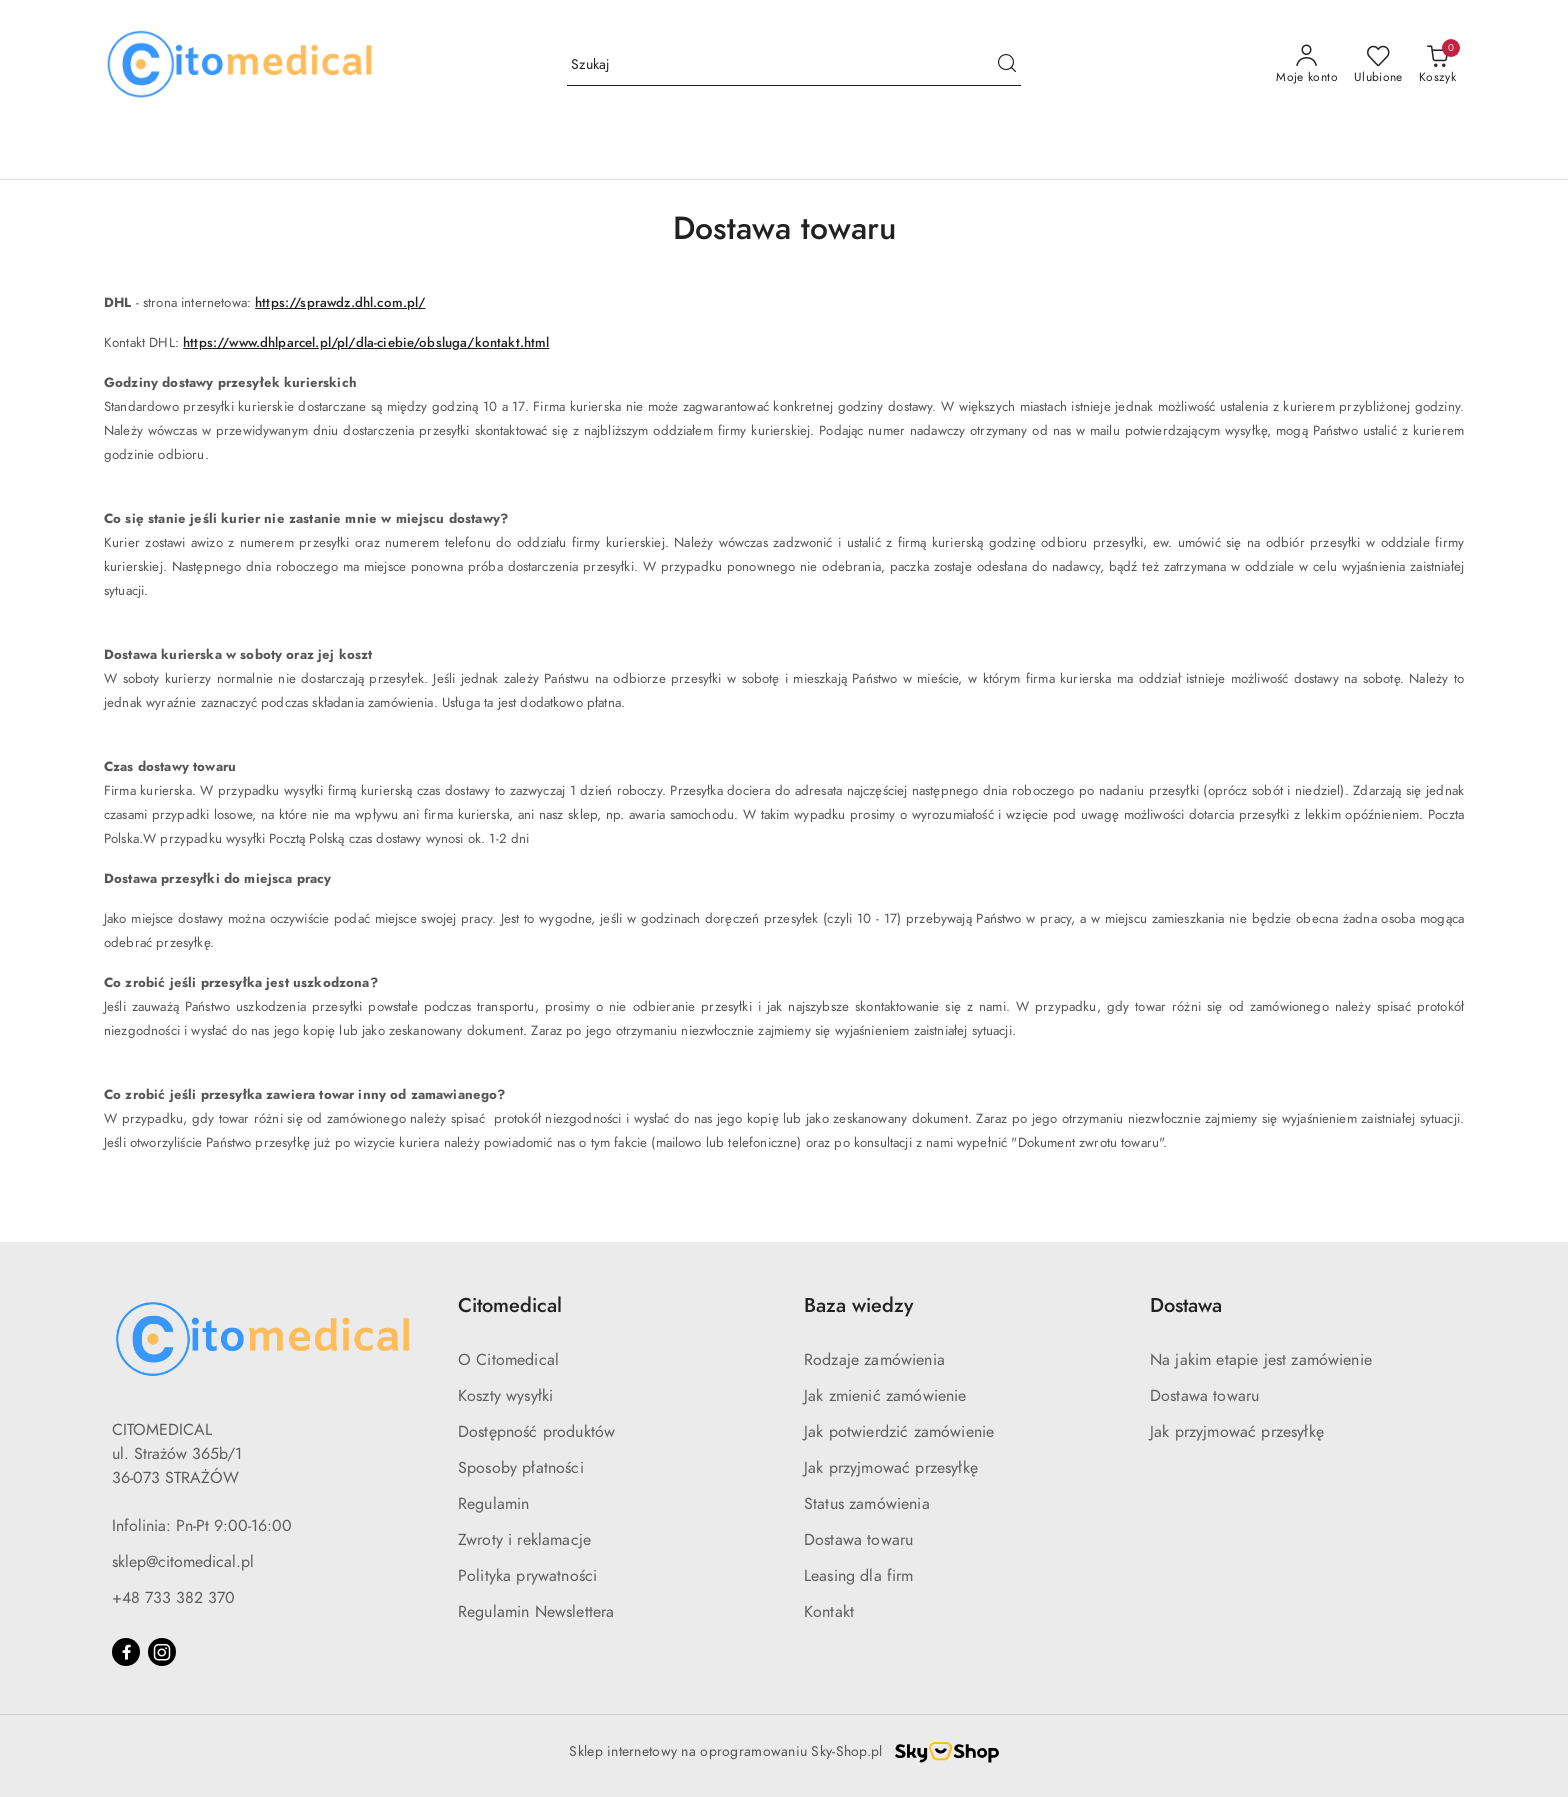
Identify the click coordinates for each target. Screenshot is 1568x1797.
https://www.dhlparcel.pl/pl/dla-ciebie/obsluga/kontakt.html (366, 342)
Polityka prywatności (527, 1576)
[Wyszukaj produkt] (794, 65)
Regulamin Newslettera (536, 1612)
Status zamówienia (867, 1504)
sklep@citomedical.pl (183, 1562)
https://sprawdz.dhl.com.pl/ (340, 302)
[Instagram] (162, 1652)
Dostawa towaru (858, 1540)
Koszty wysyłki (505, 1396)
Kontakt (829, 1612)
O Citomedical (508, 1360)
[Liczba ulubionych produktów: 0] (1378, 65)
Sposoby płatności (521, 1468)
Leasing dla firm (859, 1576)
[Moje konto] (1307, 65)
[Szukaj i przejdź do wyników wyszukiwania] (1007, 65)
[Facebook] (126, 1652)
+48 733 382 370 (173, 1598)
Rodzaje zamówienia (874, 1360)
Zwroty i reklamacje (524, 1540)
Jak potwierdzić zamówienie (899, 1432)
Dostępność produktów (536, 1432)
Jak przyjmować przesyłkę (891, 1468)
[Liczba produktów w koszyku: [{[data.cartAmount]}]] (1437, 65)
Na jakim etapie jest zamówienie (1261, 1360)
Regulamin (493, 1504)
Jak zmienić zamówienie (885, 1396)
